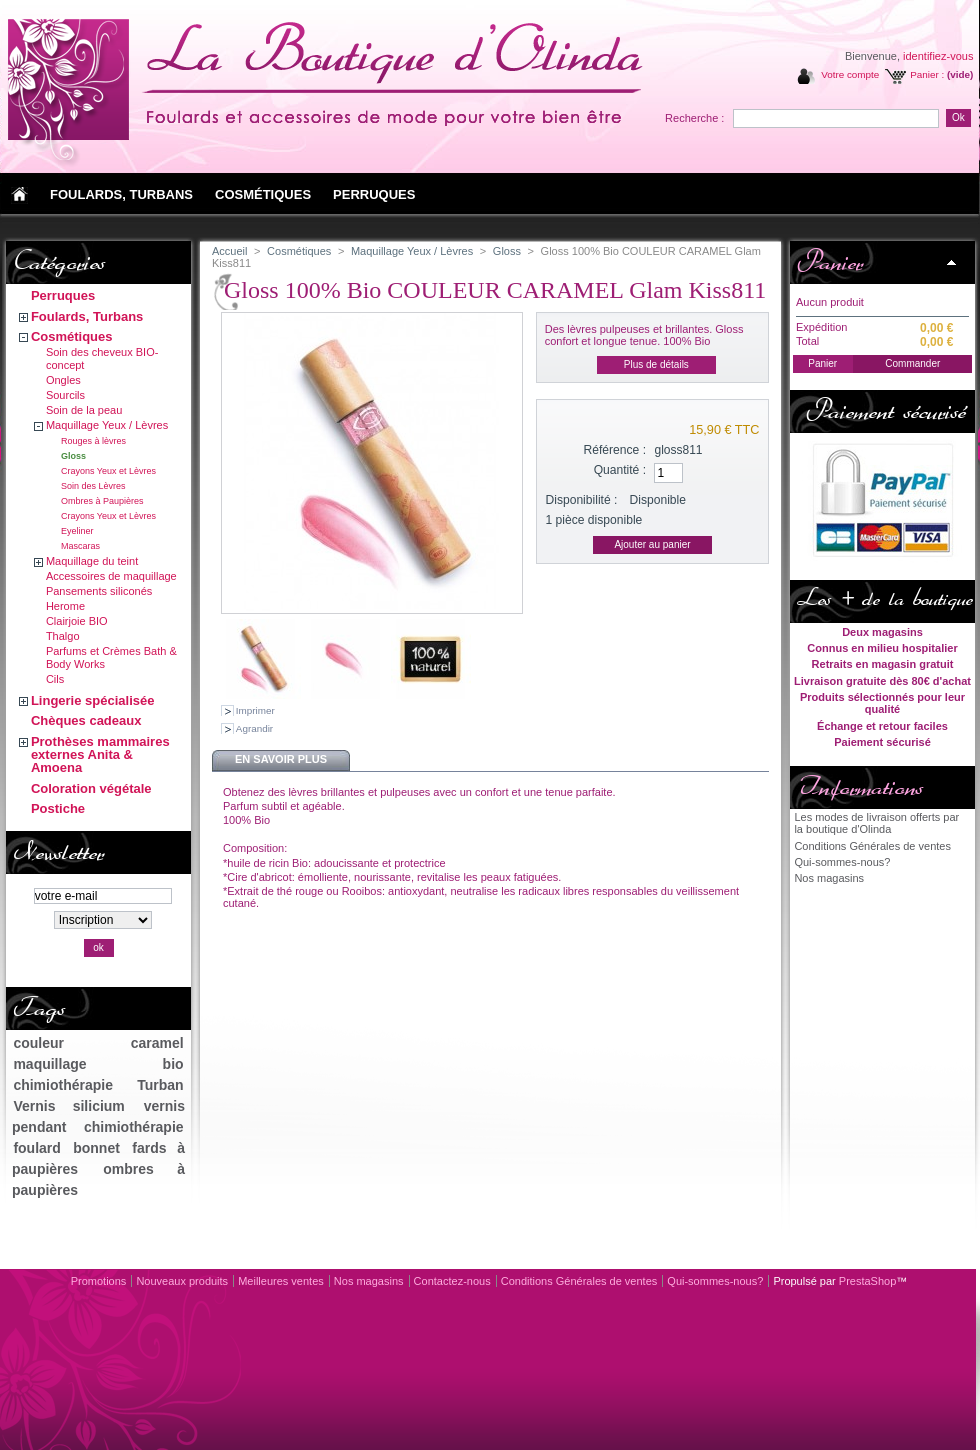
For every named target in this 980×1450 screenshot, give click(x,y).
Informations (859, 787)
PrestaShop (867, 1281)
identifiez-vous (938, 56)
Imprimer (255, 710)
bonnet (96, 1148)
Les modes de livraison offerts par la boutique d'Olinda (876, 823)
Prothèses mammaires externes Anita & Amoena (100, 754)
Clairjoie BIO (77, 621)
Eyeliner (77, 531)
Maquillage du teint (92, 561)
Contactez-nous (452, 1281)
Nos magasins (829, 878)
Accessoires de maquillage (111, 576)
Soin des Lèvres (93, 486)
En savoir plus (281, 759)
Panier (829, 262)
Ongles (63, 380)
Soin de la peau (84, 410)
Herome (65, 606)
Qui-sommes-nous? (842, 862)
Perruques (63, 295)
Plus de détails (656, 364)
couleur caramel (98, 1043)
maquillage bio (98, 1064)
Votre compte (850, 74)
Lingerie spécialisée (93, 700)
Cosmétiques (72, 336)
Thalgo (63, 636)
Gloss (73, 456)
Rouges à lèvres (93, 441)
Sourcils (65, 395)
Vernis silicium (68, 1106)
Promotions (99, 1281)
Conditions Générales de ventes (872, 846)
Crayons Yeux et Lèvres (108, 471)
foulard (36, 1148)
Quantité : (620, 470)
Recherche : (694, 118)
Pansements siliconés (99, 591)
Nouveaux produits (182, 1281)
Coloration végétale (91, 788)
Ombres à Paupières (102, 501)
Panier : (927, 74)
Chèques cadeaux (86, 720)
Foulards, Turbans (87, 316)
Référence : (615, 450)
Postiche (58, 808)
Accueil (229, 251)
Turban (160, 1085)
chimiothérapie (63, 1085)
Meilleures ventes (281, 1281)
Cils (55, 679)
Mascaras (80, 546)
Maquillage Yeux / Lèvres (107, 425)
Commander (912, 363)
